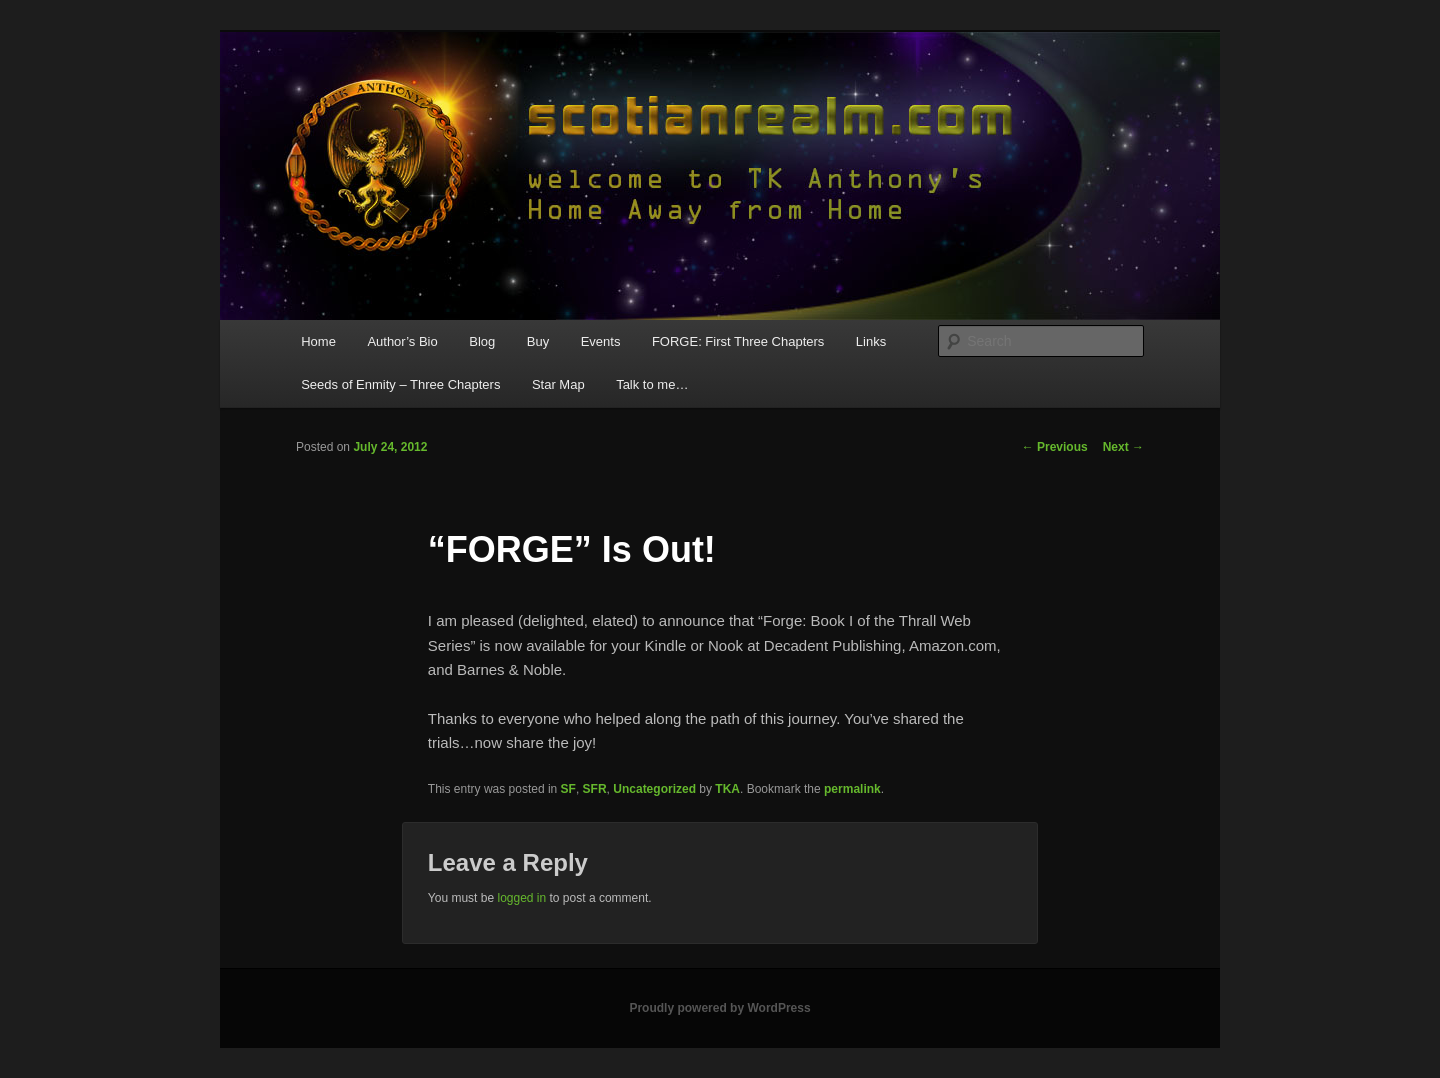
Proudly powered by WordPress (719, 1008)
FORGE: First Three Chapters (738, 341)
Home (318, 341)
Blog (482, 341)
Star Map (558, 384)
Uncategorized (654, 789)
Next (1123, 447)
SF (568, 789)
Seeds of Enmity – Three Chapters (400, 384)
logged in (521, 898)
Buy (538, 341)
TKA (727, 789)
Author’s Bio (402, 341)
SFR (595, 789)
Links (871, 341)
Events (601, 341)
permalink (852, 789)
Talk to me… (652, 384)
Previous (1055, 447)
